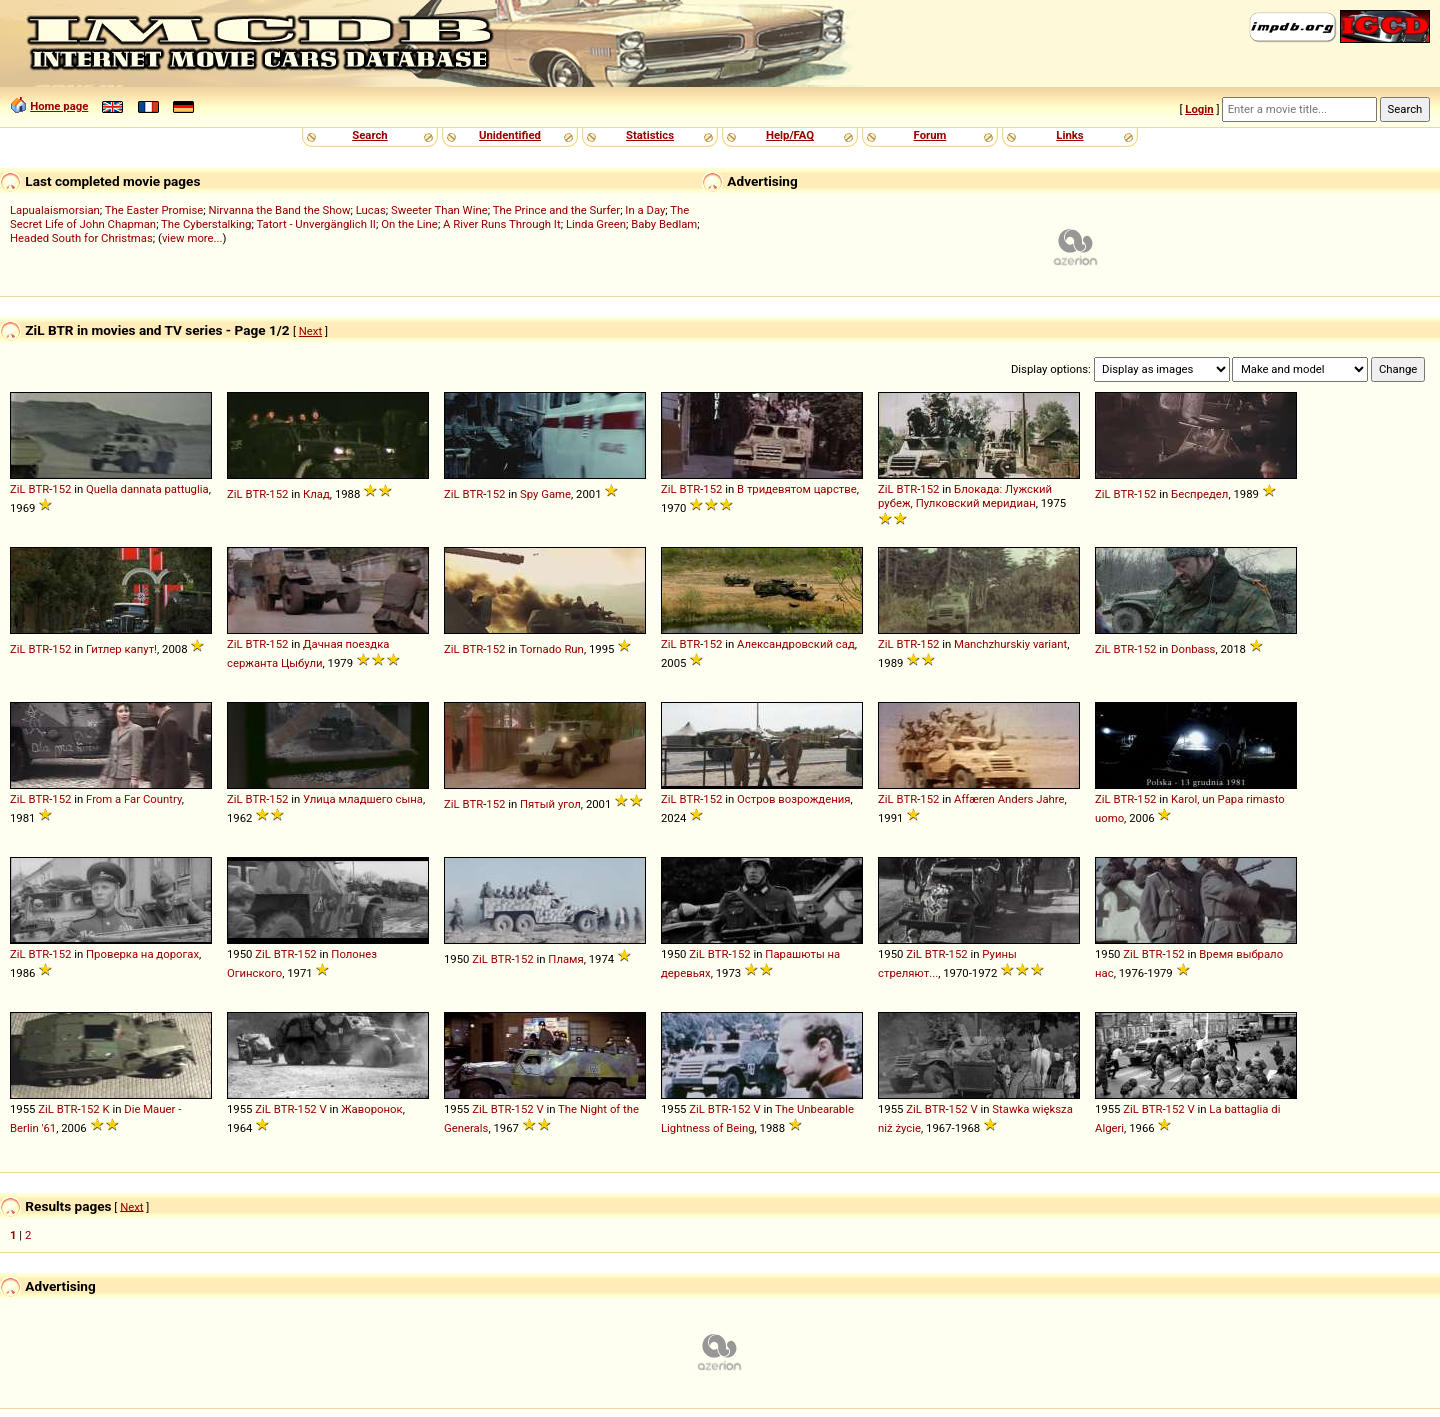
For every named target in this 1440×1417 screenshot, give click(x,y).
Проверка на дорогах (142, 954)
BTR (38, 489)
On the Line (409, 224)
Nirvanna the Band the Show (280, 210)
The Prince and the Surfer (556, 210)
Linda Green (596, 224)
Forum (930, 135)
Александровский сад (796, 644)
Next (310, 331)
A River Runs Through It (502, 224)
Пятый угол (550, 804)
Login (1199, 109)
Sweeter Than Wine (439, 210)
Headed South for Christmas (81, 238)
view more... (192, 238)
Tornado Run (552, 649)
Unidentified (510, 135)
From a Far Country (134, 799)
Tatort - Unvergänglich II (315, 224)
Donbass (1193, 649)
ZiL (18, 489)
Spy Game (545, 494)
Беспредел (1199, 494)
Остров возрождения (794, 799)
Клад (316, 494)
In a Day (645, 210)
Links (1069, 135)
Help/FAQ (790, 135)
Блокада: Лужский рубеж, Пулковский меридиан (965, 496)
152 (61, 489)
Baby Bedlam (664, 224)
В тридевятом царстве (797, 489)
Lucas (371, 210)
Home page (59, 106)
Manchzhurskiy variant (1010, 644)
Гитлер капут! (121, 649)
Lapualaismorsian (55, 210)
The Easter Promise (154, 210)
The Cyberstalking (206, 224)
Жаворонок (371, 1109)
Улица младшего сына (363, 799)
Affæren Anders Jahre (1009, 799)
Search (369, 135)
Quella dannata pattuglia (147, 489)
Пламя (565, 959)
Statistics (650, 135)
